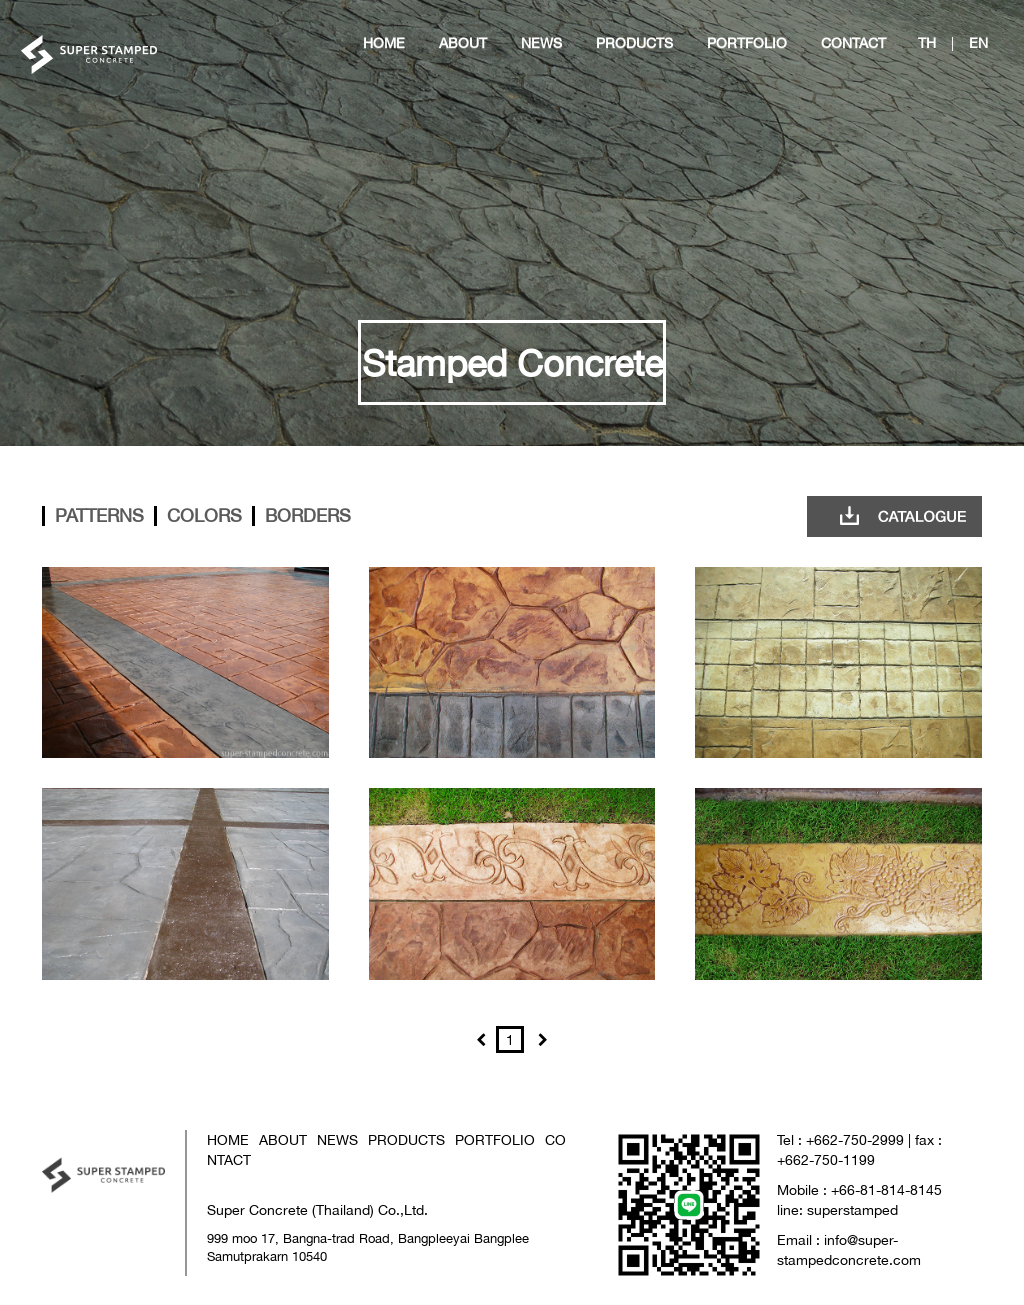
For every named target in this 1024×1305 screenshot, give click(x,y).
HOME (228, 1139)
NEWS (337, 1139)
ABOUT (283, 1139)
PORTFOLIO (495, 1139)
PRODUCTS (406, 1139)
